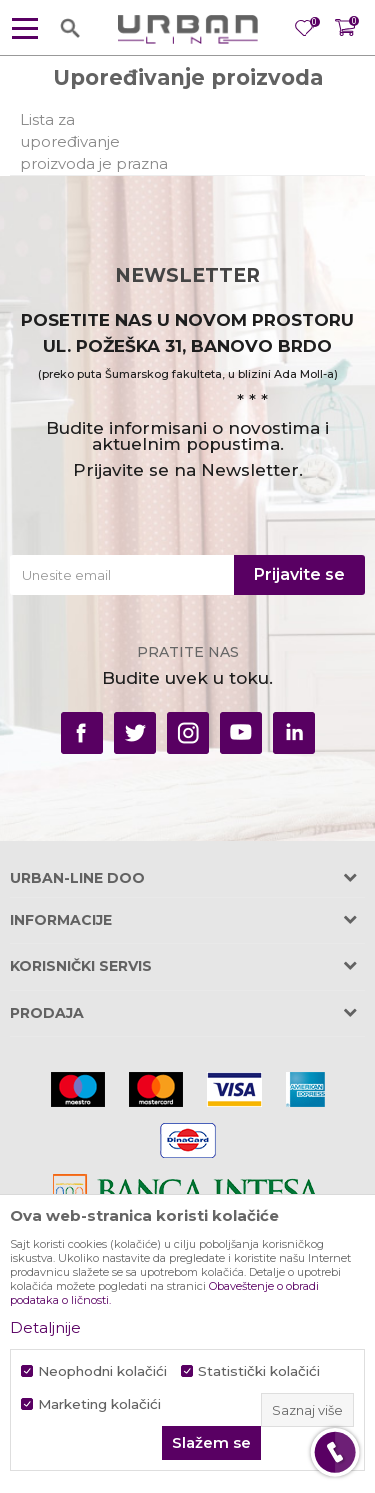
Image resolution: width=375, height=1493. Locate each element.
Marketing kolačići (99, 1404)
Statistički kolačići (259, 1371)
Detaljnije (45, 1327)
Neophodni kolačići (102, 1371)
